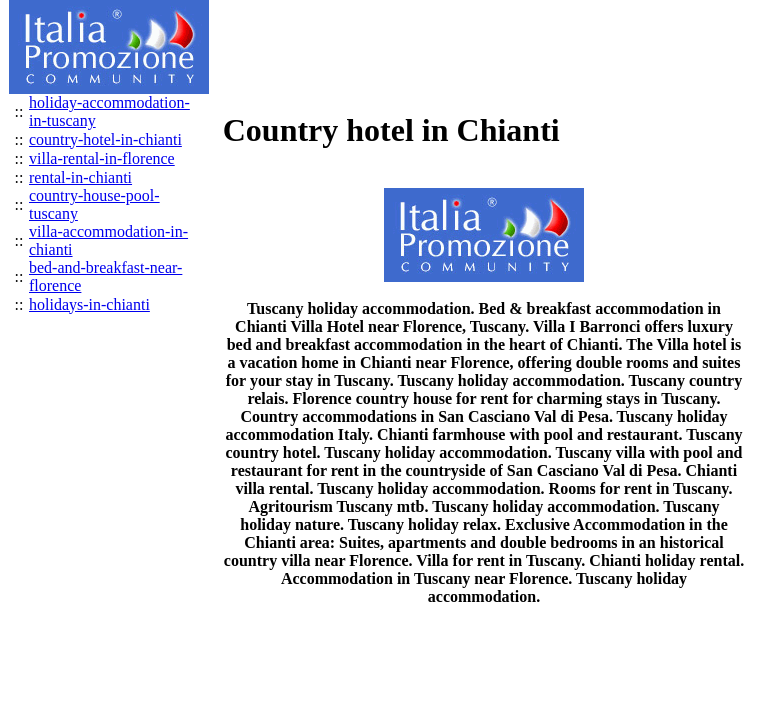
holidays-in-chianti (89, 304)
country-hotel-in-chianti (105, 139)
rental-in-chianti (80, 177)
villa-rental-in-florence (102, 158)
